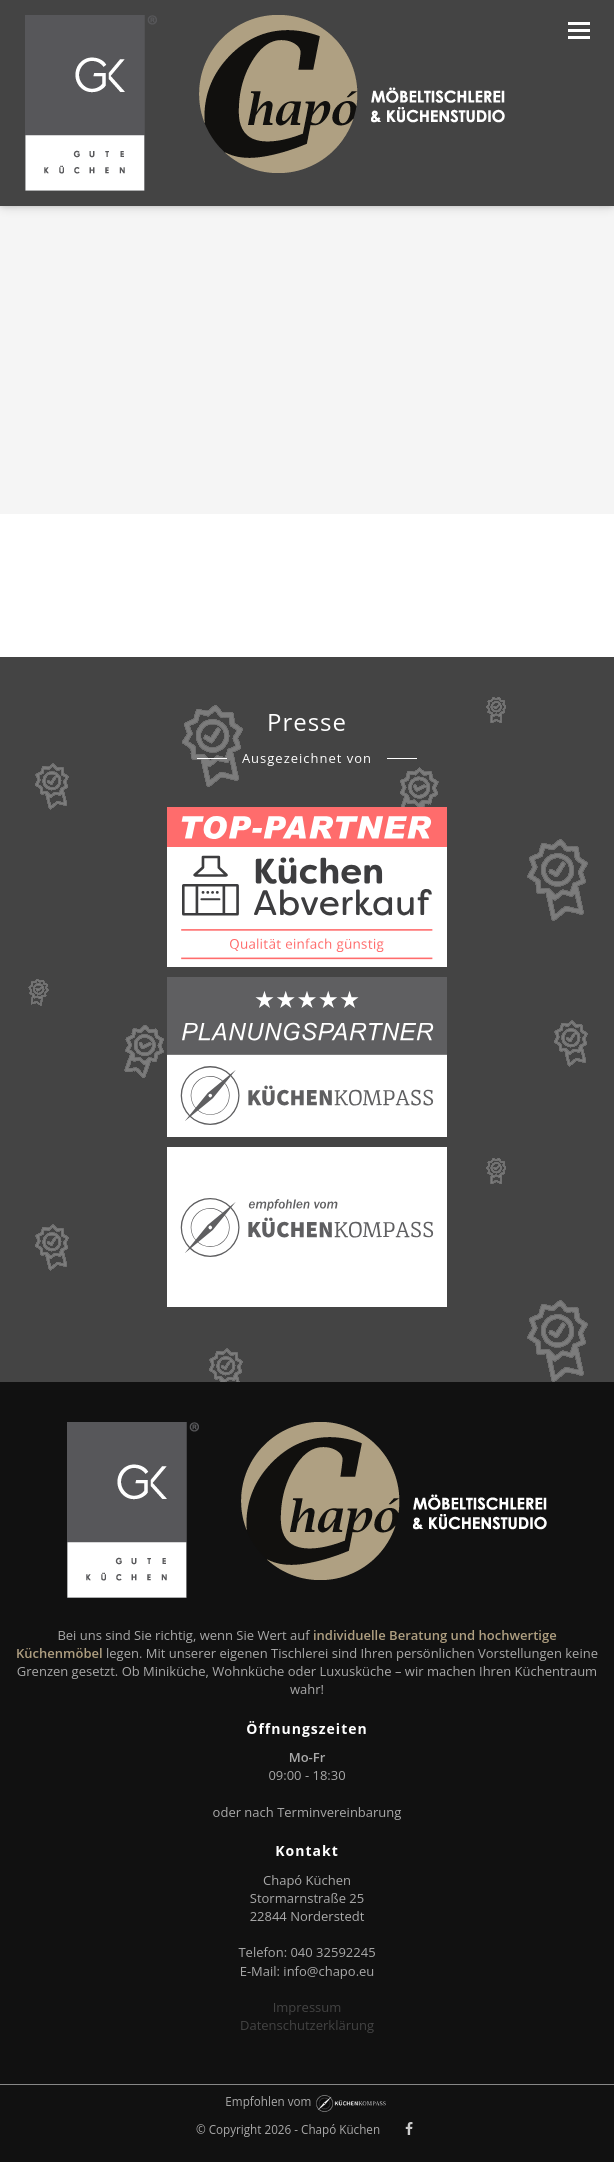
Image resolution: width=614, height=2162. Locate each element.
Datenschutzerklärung (307, 2025)
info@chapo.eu (328, 1971)
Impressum (307, 2007)
